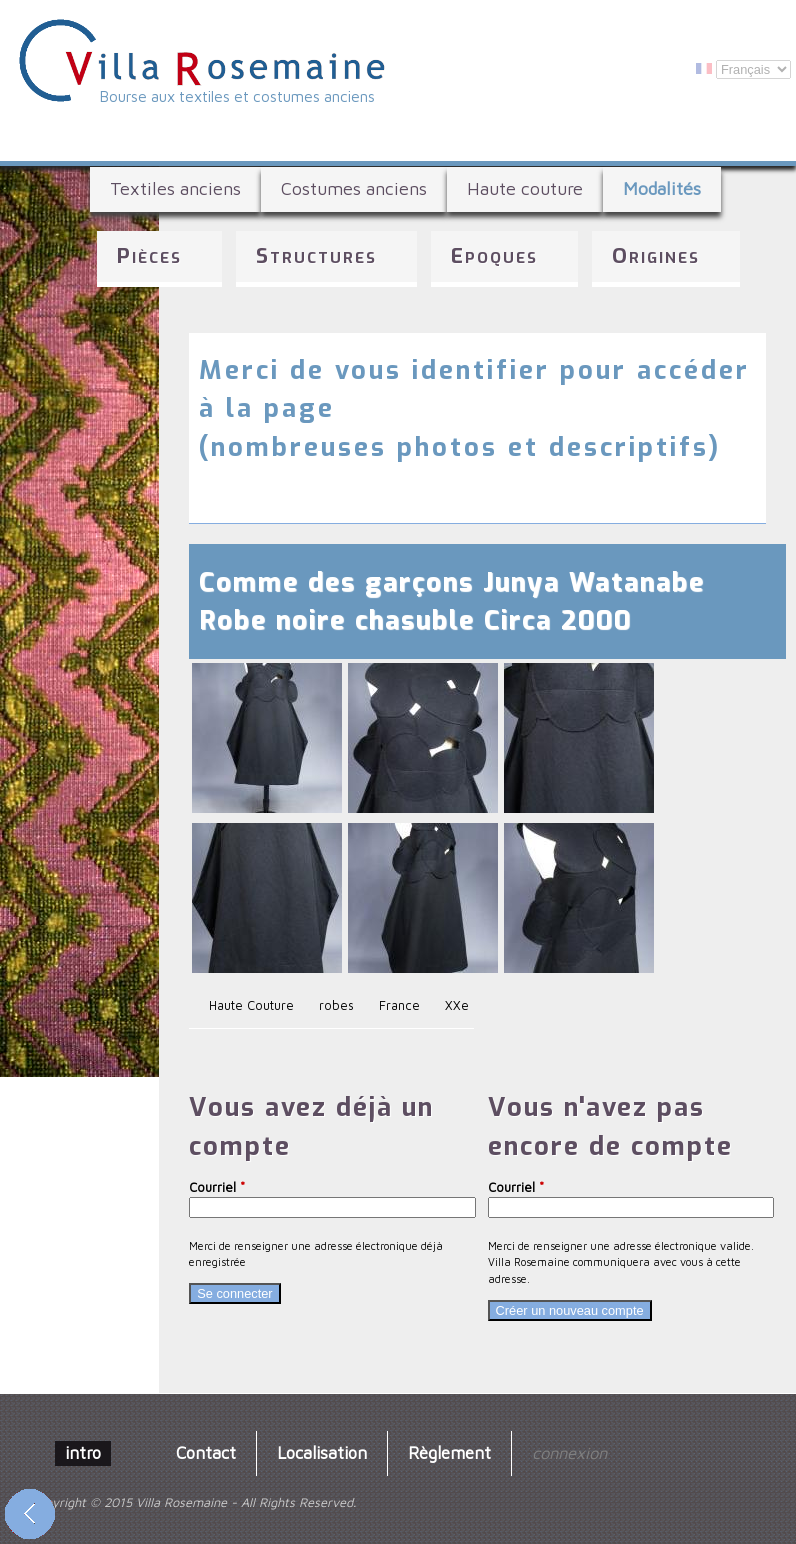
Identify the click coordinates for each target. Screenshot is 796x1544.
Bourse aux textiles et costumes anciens (237, 96)
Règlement (449, 1452)
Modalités (662, 188)
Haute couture (525, 188)
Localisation (322, 1452)
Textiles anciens (175, 188)
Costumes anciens (354, 188)
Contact (206, 1452)
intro (83, 1452)
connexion (569, 1452)
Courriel (217, 1187)
